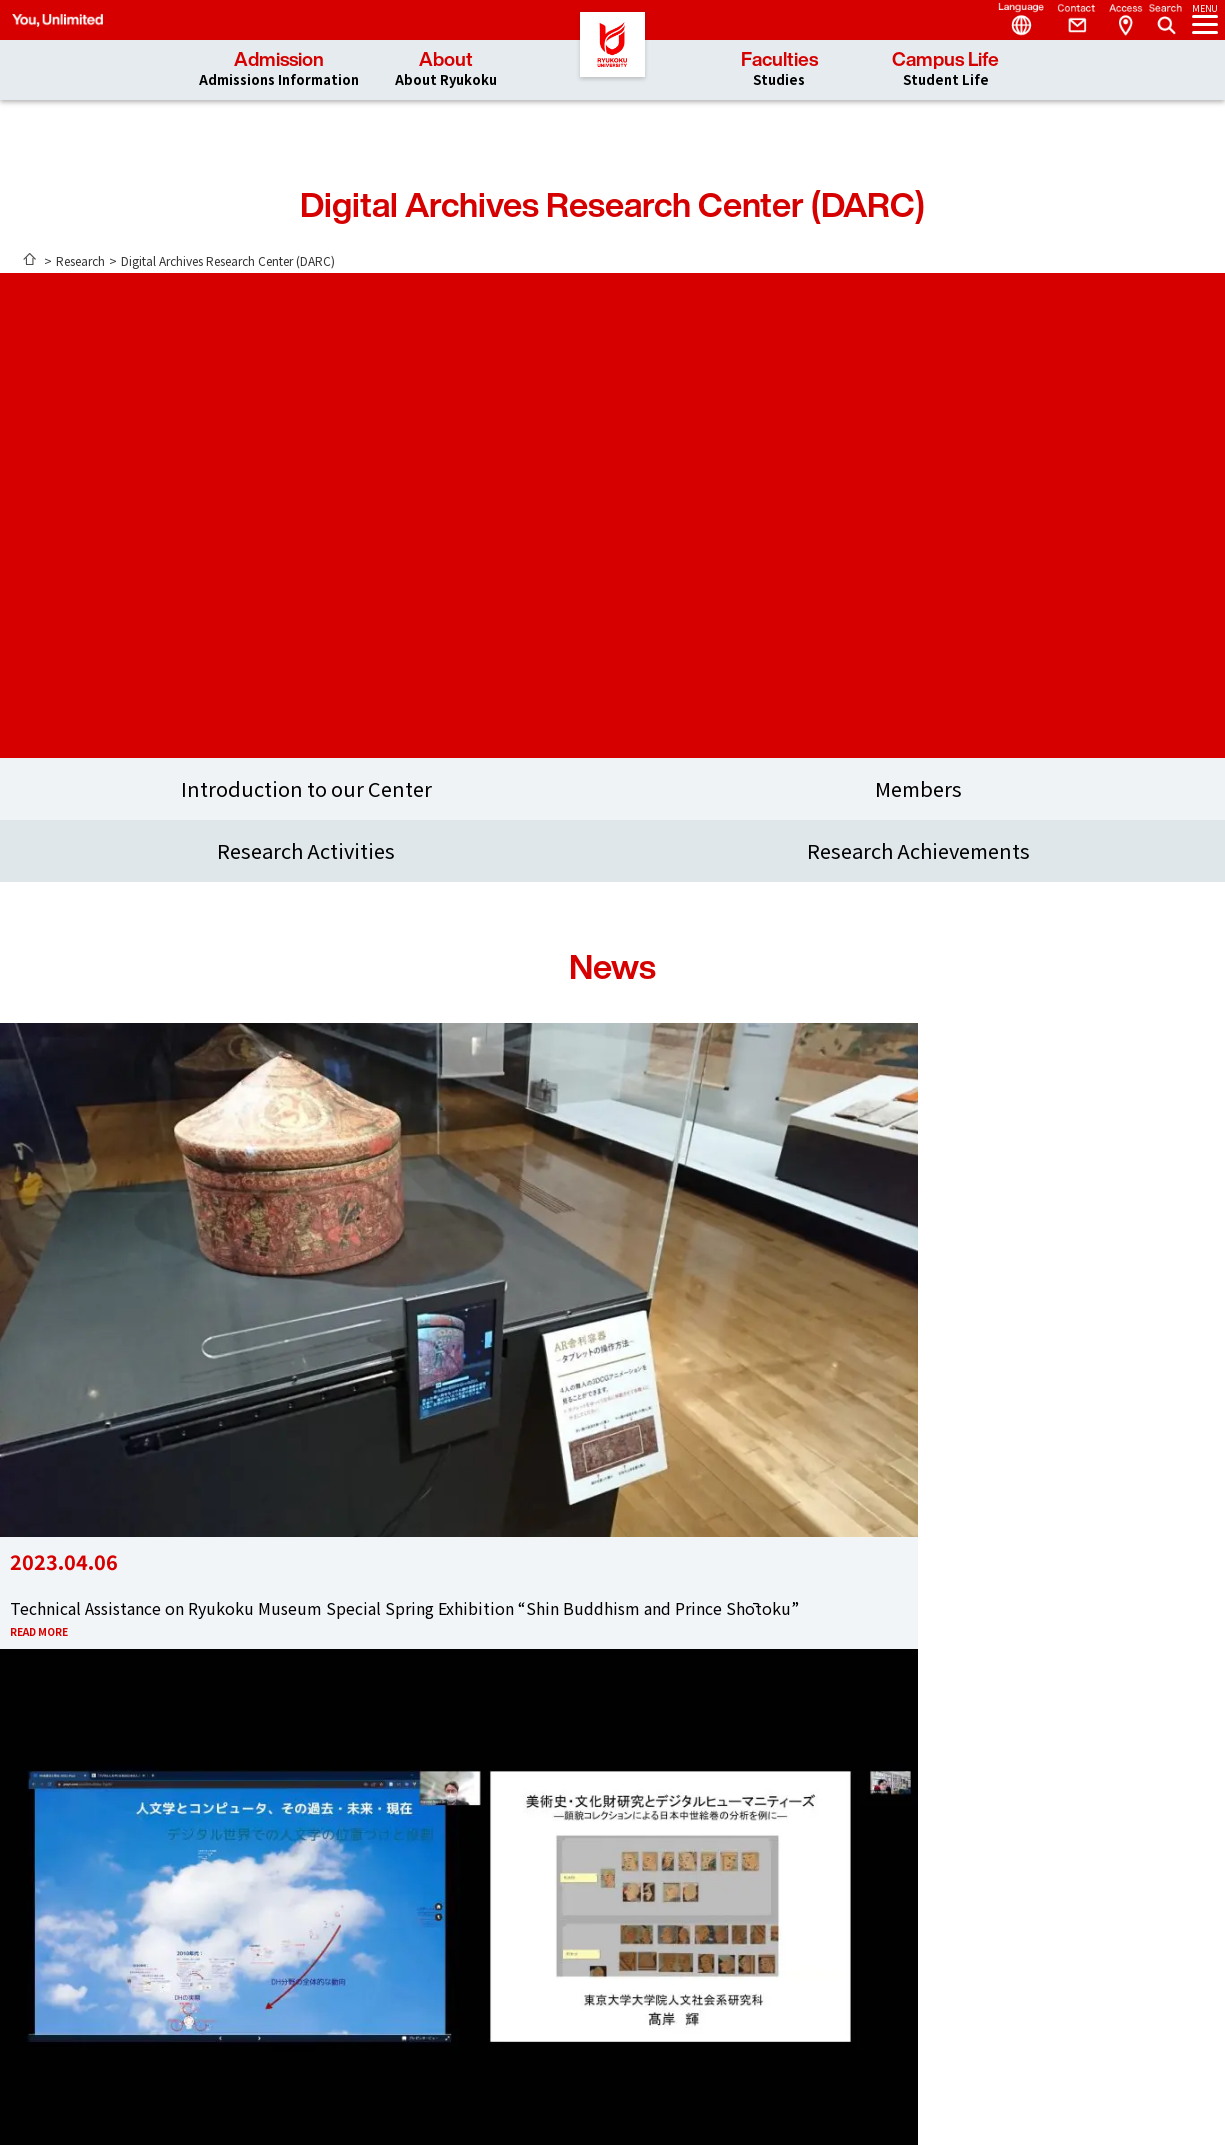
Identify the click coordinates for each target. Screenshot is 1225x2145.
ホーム (30, 259)
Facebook (578, 1800)
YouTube (648, 1800)
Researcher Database (607, 1921)
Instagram (718, 1800)
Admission (279, 69)
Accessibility (734, 1957)
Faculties (779, 69)
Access (1125, 20)
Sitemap (723, 1921)
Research (80, 260)
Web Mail (571, 1957)
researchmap (583, 1903)
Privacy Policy (739, 1939)
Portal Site (577, 1975)
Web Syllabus (583, 1939)
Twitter (508, 1802)
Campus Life (945, 69)
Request (723, 1903)
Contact (1069, 20)
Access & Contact (612, 1583)
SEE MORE (612, 1451)
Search (1168, 13)
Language (1013, 20)
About (446, 69)
